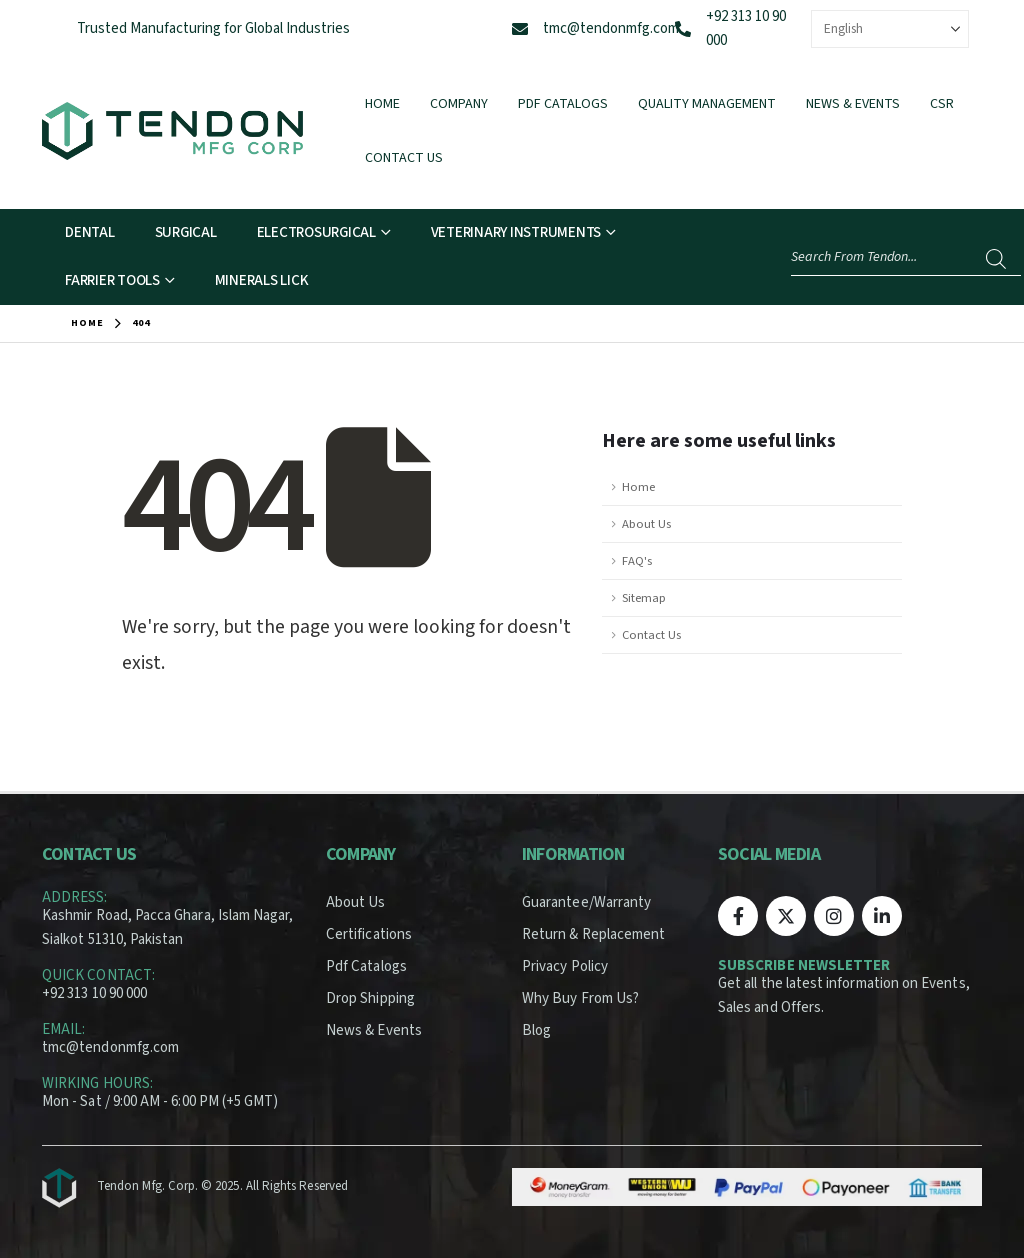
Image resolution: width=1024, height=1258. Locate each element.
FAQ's (637, 561)
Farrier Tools (112, 280)
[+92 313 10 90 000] (683, 29)
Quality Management (707, 104)
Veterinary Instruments (516, 232)
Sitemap (644, 598)
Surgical (186, 232)
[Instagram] (834, 916)
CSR (942, 104)
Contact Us (404, 158)
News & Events (853, 104)
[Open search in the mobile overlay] (906, 257)
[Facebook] (738, 916)
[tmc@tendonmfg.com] (520, 29)
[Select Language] (890, 28)
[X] (786, 916)
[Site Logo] (172, 131)
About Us (646, 524)
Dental (90, 232)
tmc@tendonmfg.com (611, 28)
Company (459, 104)
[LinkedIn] (882, 916)
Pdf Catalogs (563, 104)
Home (382, 104)
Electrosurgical (316, 232)
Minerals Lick (262, 280)
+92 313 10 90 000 (94, 993)
